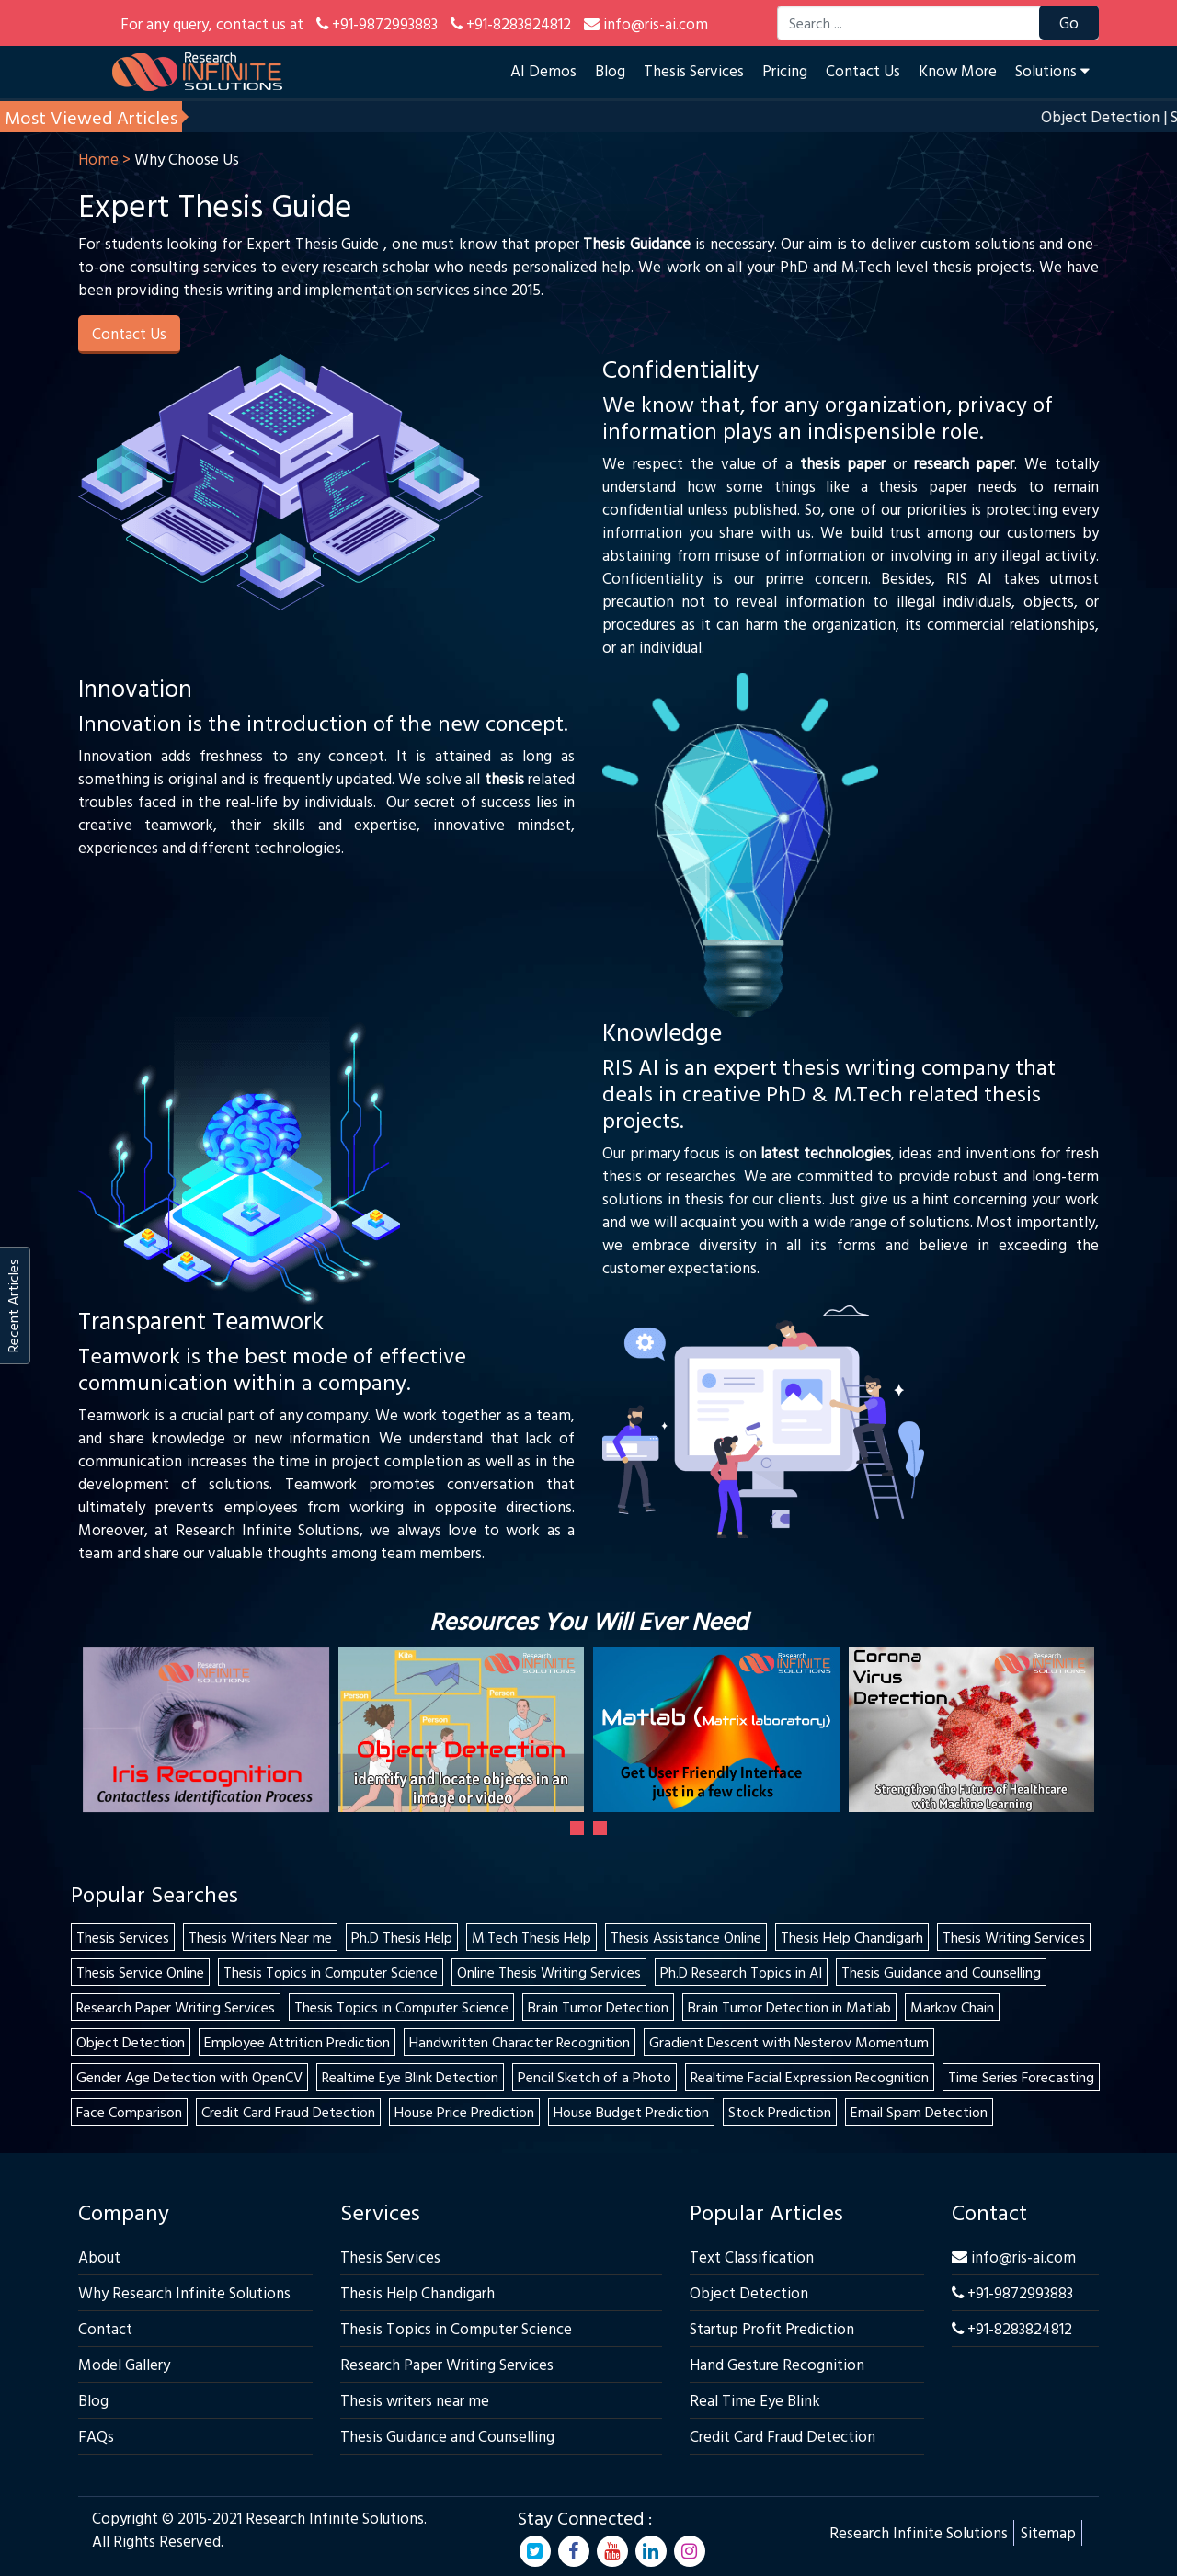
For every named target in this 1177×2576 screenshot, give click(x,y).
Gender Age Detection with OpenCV (189, 2077)
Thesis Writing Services (1014, 1937)
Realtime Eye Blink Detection (410, 2077)
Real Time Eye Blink (755, 2399)
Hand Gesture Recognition (777, 2364)
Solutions (1052, 70)
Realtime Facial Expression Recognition (810, 2077)
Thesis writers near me (414, 2399)
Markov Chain (952, 2007)
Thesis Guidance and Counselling (941, 1972)
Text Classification (752, 2256)
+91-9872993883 (1012, 2292)
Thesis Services (694, 70)
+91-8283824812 (1012, 2328)
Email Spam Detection (919, 2112)
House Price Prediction (464, 2112)
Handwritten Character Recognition (519, 2042)
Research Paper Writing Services (175, 2007)
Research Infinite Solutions (918, 2532)
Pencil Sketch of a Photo (594, 2077)
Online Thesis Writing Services (549, 1972)
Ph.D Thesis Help (401, 1937)
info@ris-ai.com (1014, 2256)
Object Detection (130, 2042)
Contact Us (863, 70)
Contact (105, 2328)
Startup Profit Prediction (772, 2328)
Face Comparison (129, 2112)
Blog (610, 70)
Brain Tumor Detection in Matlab (789, 2007)
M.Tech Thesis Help (531, 1937)
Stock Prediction (779, 2112)
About (99, 2256)
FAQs (96, 2435)
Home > (104, 158)
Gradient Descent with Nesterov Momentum (789, 2042)
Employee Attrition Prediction (297, 2042)
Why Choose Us (186, 158)
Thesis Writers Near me (260, 1937)
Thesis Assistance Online (686, 1937)
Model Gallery (124, 2364)
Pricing (784, 70)
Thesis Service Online (140, 1972)
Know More (958, 70)
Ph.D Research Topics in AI (741, 1972)
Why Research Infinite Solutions (184, 2292)
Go (1069, 22)
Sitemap (1048, 2532)
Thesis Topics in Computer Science (330, 1972)
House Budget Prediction (631, 2112)
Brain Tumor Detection (598, 2007)
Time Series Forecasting (1021, 2077)
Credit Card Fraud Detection (288, 2112)
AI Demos (543, 70)
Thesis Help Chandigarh (852, 1937)
